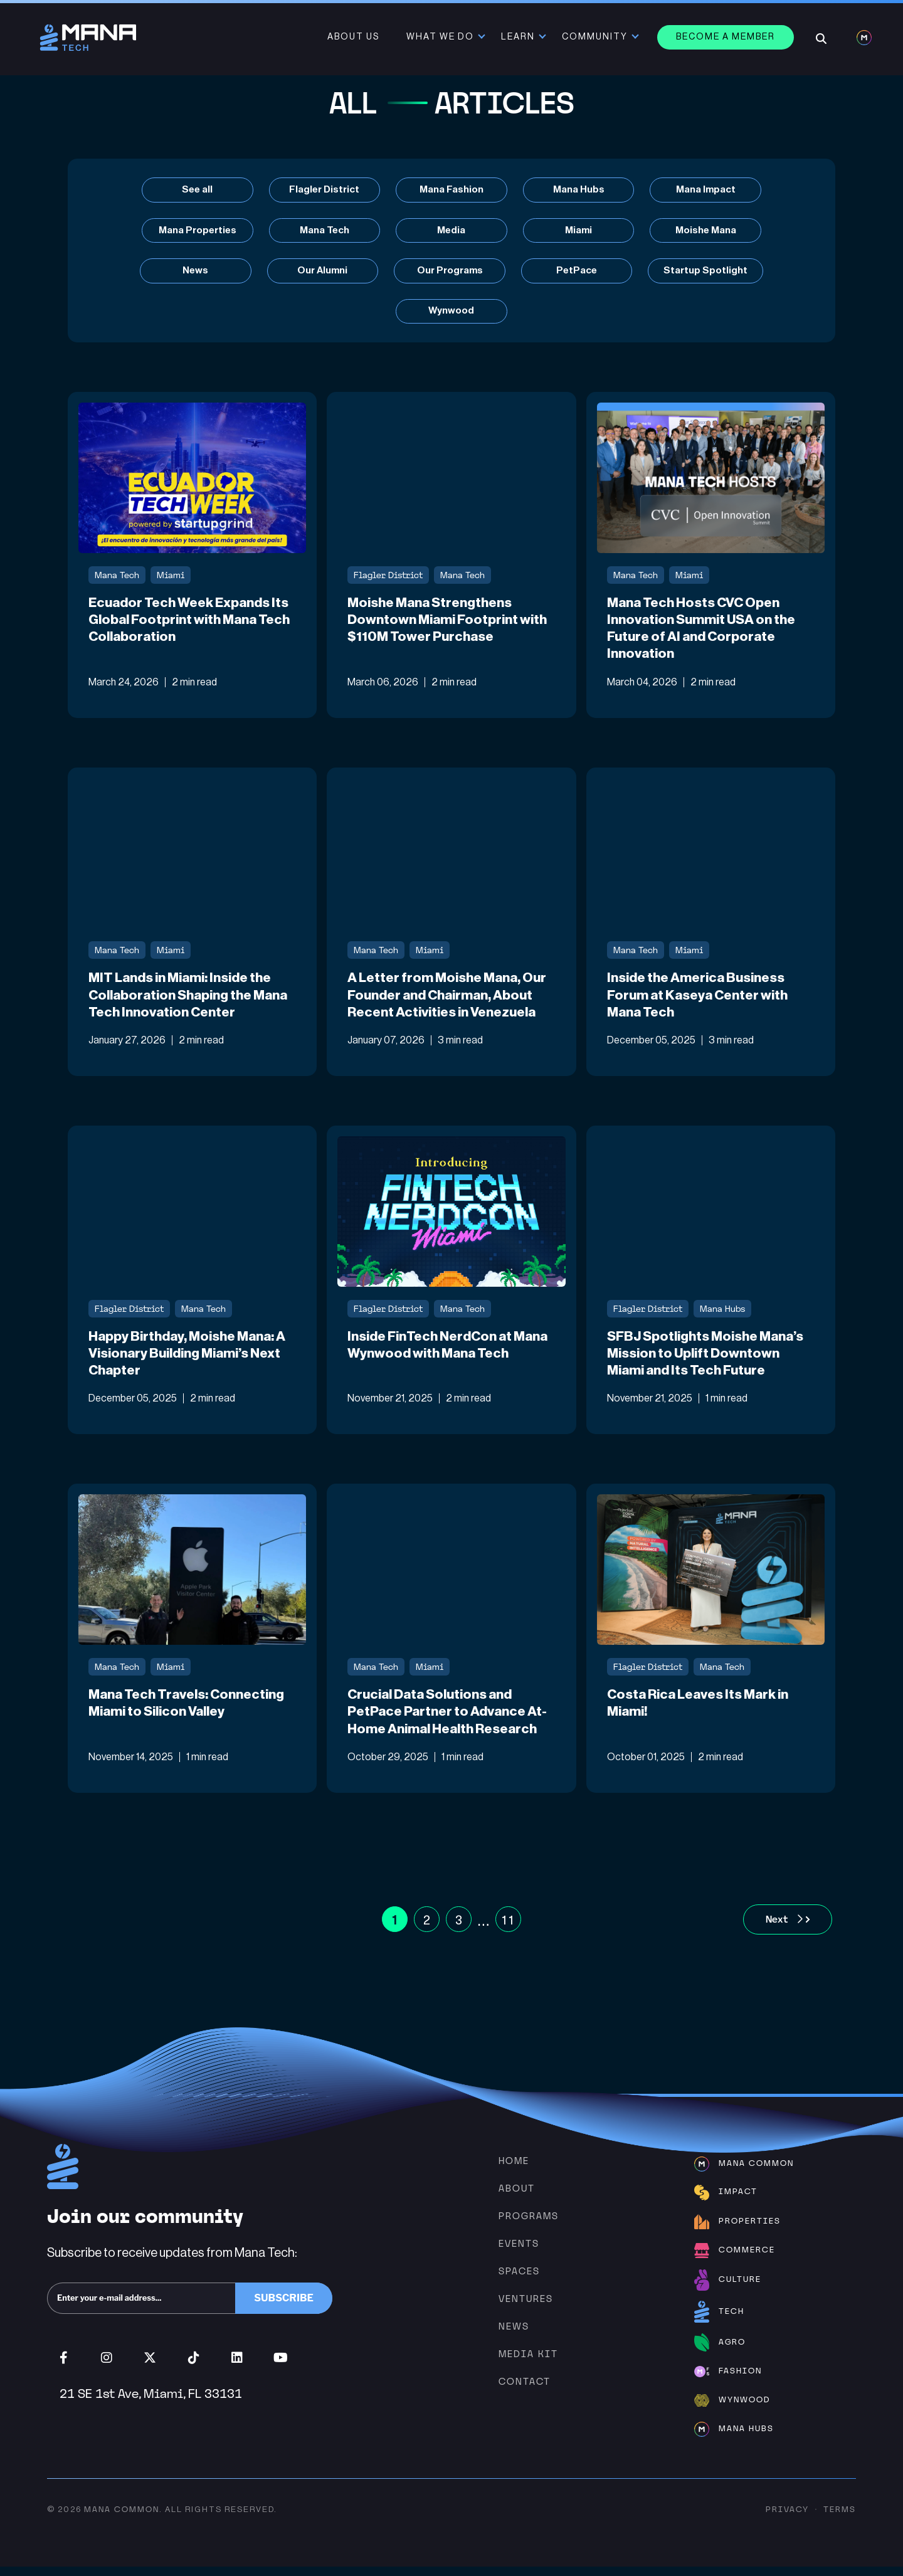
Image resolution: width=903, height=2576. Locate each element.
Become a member (726, 37)
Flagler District (323, 190)
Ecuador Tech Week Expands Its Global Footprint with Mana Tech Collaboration (192, 623)
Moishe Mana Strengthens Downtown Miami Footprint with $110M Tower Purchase (449, 623)
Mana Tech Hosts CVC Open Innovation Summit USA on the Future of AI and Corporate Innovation (705, 632)
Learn (519, 37)
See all (195, 190)
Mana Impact (709, 190)
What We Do (441, 37)
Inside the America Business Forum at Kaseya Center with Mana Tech (700, 1000)
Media (451, 231)
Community (596, 37)
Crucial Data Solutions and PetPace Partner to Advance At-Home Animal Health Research (451, 1720)
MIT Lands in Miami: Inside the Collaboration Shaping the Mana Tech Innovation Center (184, 1000)
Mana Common (121, 2518)
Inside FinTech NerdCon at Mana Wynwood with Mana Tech (449, 1352)
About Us (355, 37)
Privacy (787, 2518)
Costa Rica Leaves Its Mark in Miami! (701, 1712)
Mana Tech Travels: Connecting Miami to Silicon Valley (190, 1712)
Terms (839, 2518)
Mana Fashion (451, 190)
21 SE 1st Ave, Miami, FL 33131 (151, 2402)
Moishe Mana (708, 231)
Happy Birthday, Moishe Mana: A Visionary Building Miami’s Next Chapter (189, 1360)
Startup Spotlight (709, 272)
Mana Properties (194, 231)
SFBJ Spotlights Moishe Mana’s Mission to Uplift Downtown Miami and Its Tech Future (708, 1360)
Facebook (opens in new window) (64, 2367)
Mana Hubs (580, 190)
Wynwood (451, 314)
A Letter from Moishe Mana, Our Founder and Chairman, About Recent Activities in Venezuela (449, 1000)
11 (508, 1928)
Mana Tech (323, 231)
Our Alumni (321, 272)
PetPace (578, 272)
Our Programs (449, 272)
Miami (580, 231)
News (192, 272)
